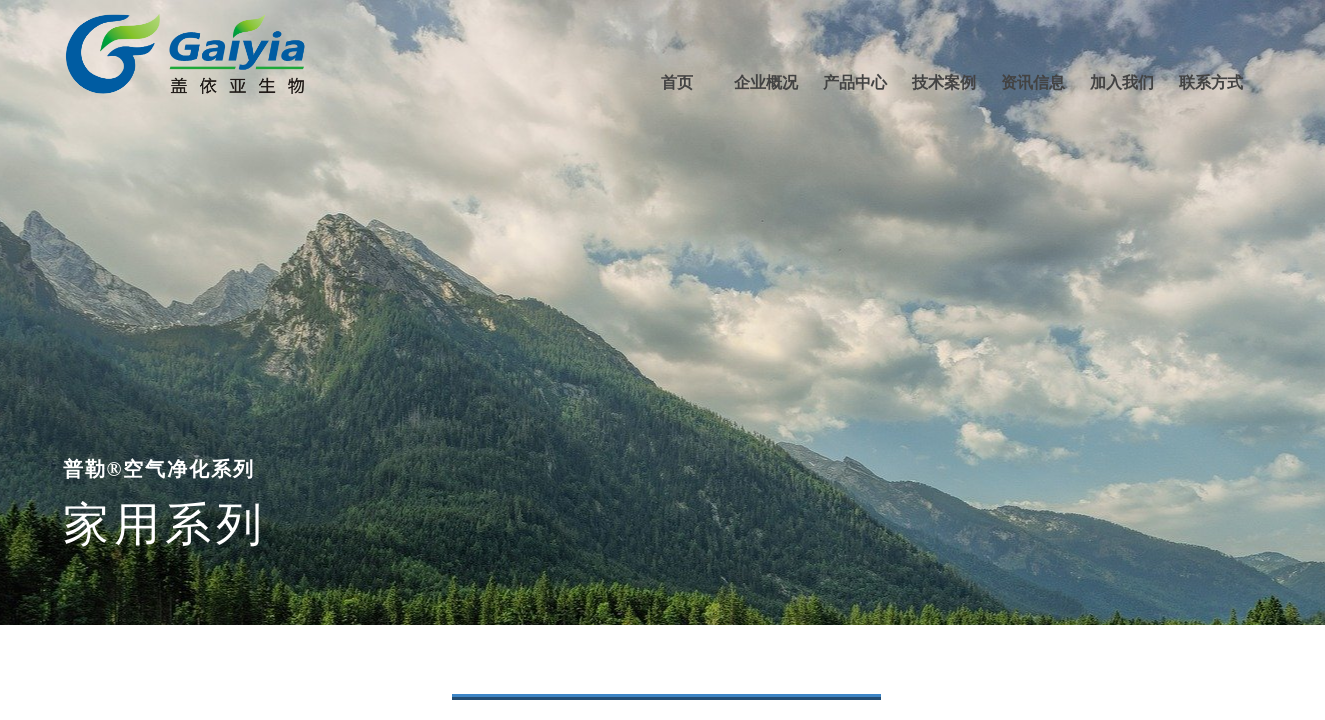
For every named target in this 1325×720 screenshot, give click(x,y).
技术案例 (944, 82)
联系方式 (1211, 82)
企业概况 (766, 82)
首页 (677, 82)
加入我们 (1122, 82)
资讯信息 (1033, 82)
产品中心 (855, 82)
